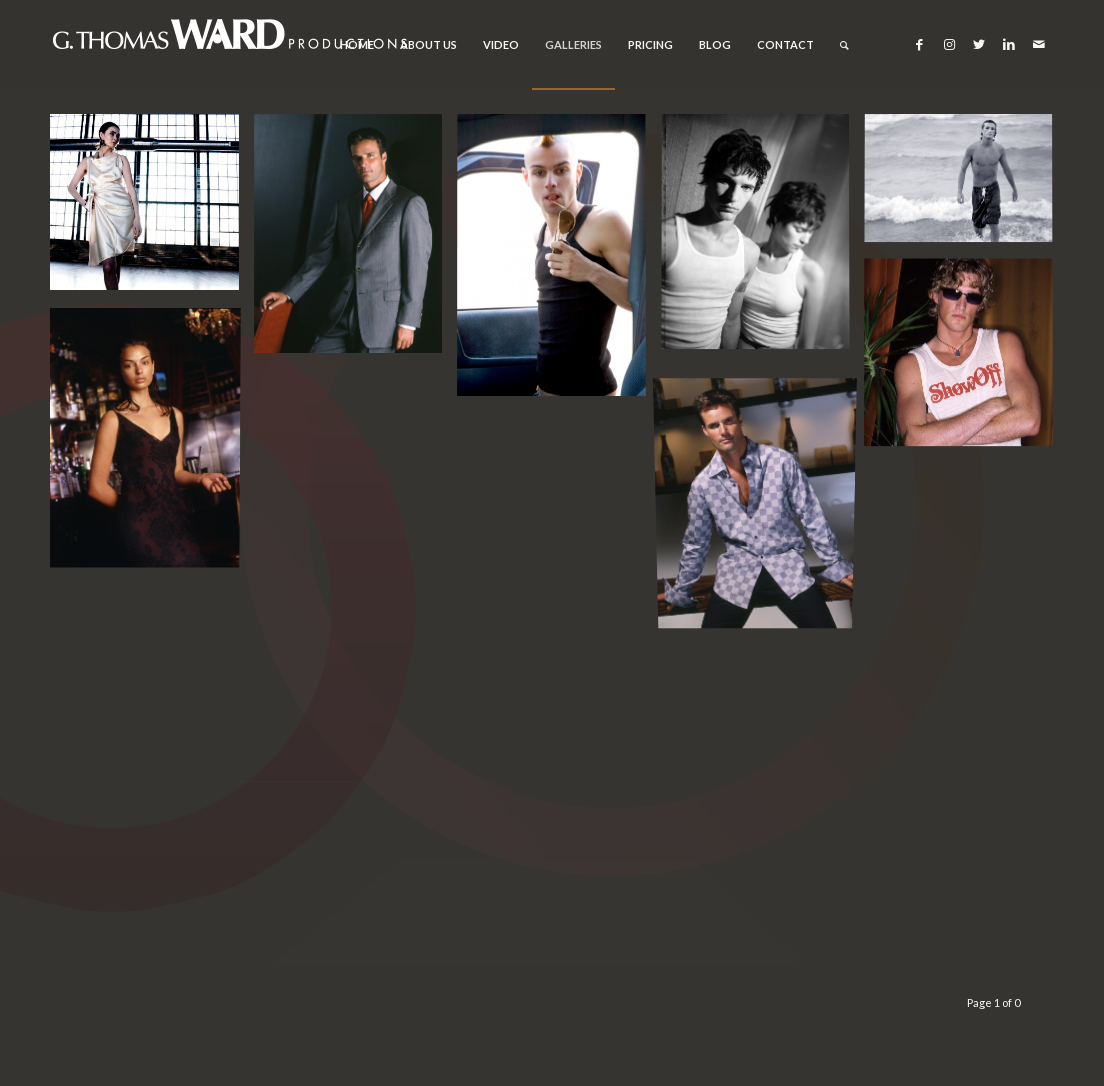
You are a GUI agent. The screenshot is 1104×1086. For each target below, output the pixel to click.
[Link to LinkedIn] (1009, 44)
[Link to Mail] (1039, 44)
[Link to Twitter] (979, 44)
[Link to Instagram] (949, 44)
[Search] (844, 45)
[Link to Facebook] (919, 44)
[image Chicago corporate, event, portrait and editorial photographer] (152, 209)
